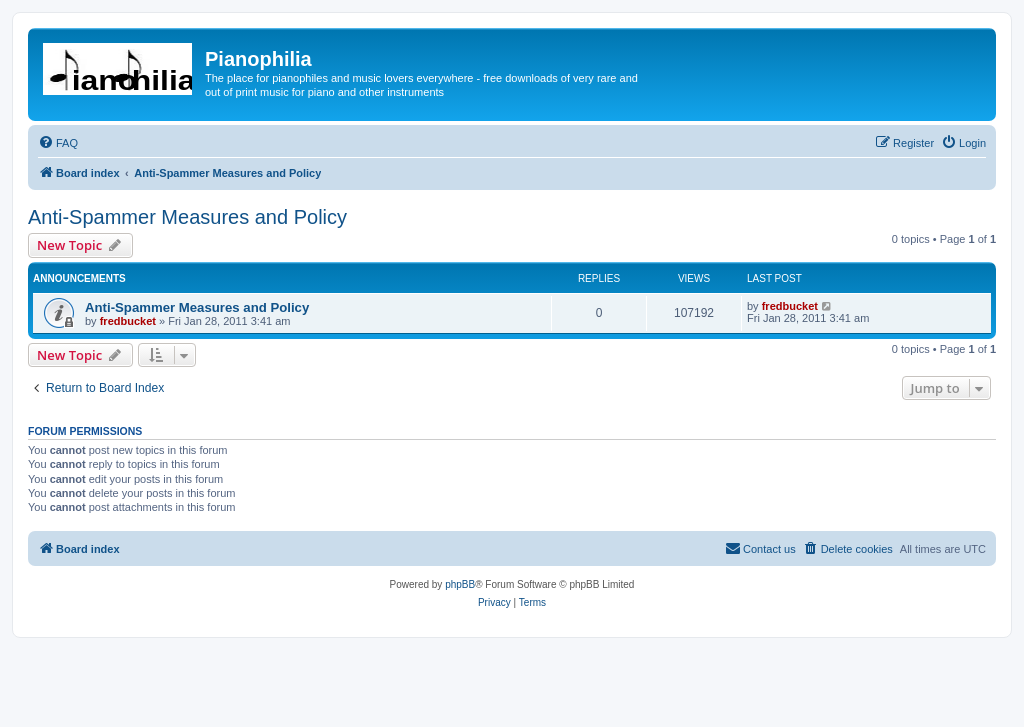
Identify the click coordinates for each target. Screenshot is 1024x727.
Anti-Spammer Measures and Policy (187, 217)
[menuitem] (58, 143)
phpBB (460, 584)
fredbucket (128, 321)
